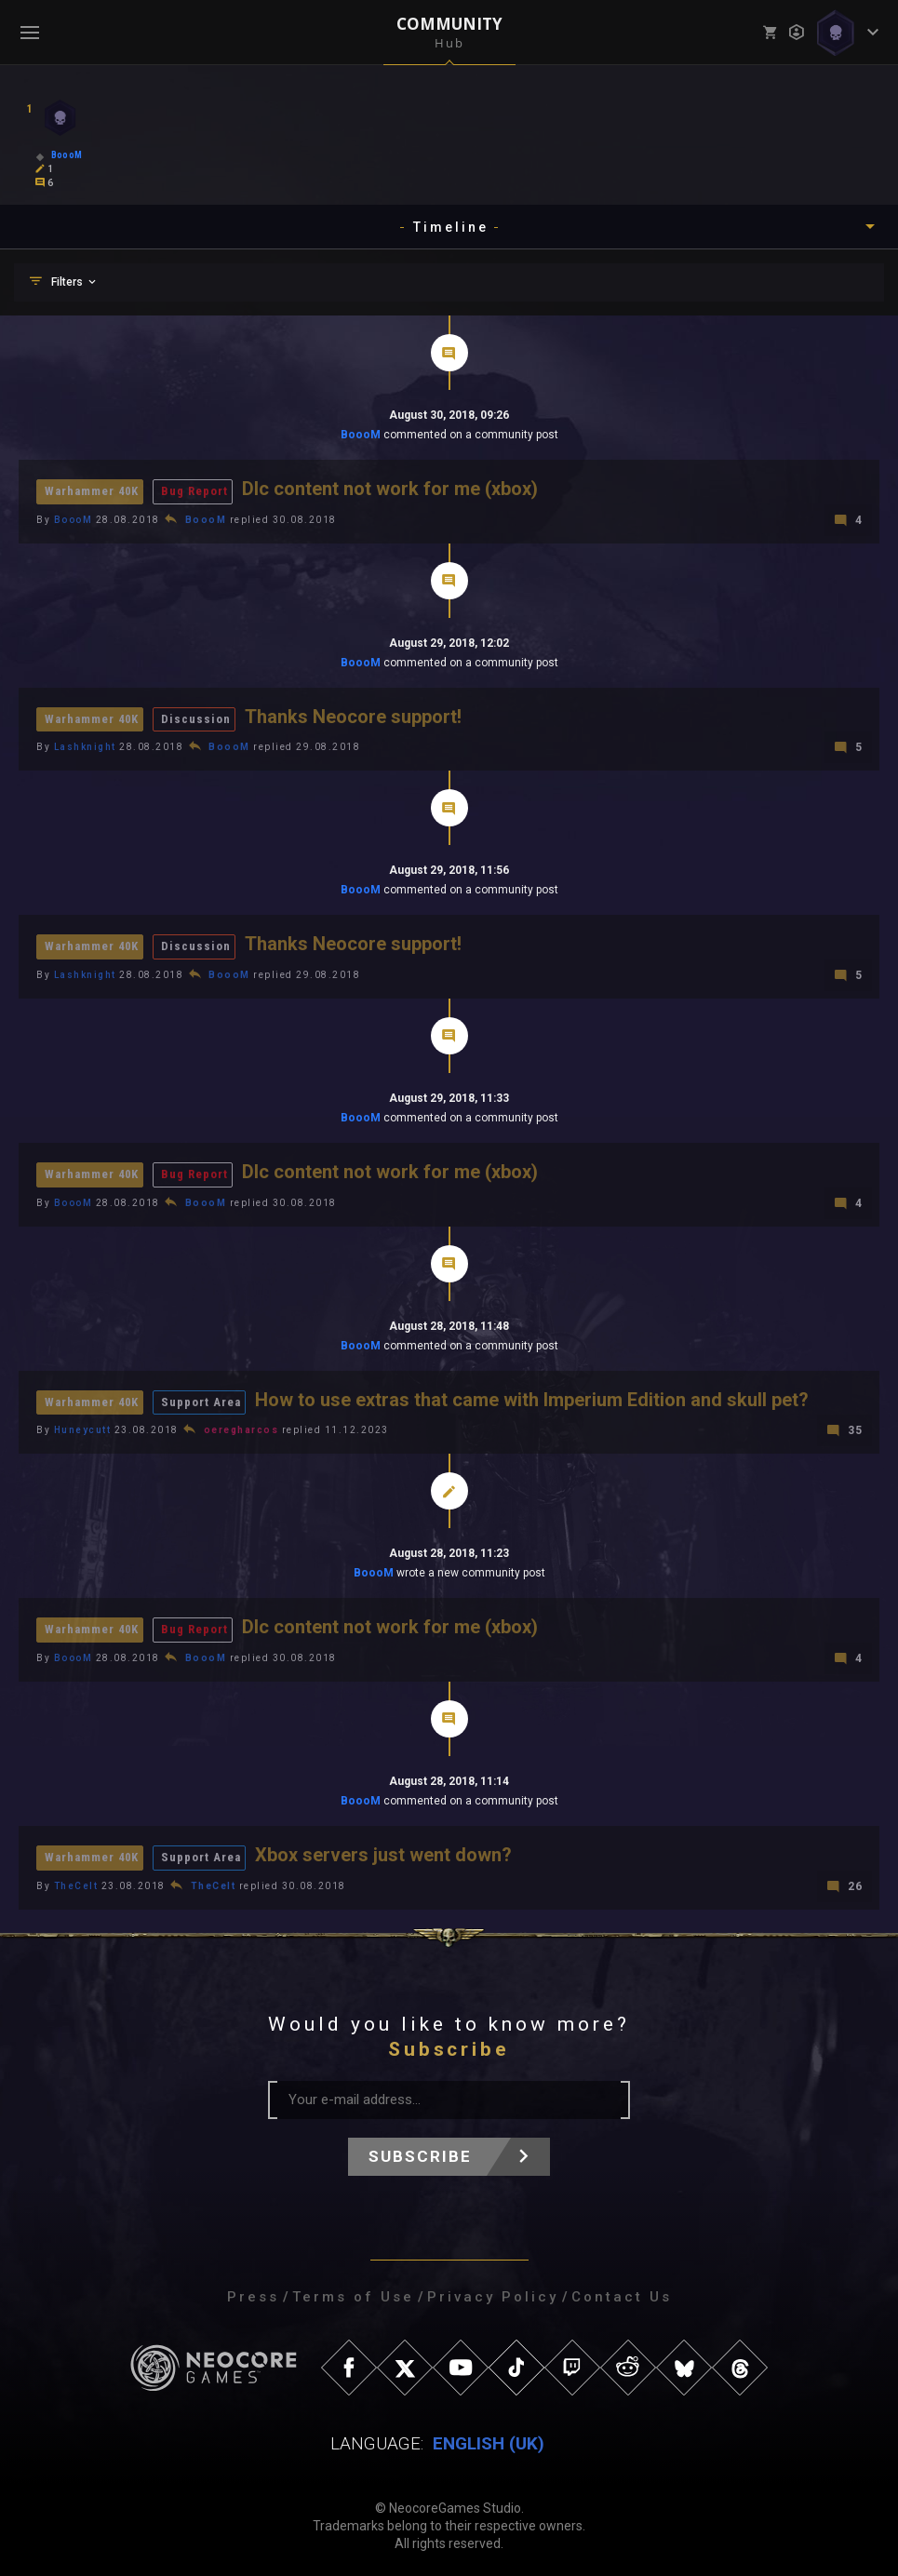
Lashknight (85, 746)
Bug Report (196, 491)
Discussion (198, 718)
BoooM (361, 434)
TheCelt (76, 1881)
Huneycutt (83, 1427)
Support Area (203, 1399)
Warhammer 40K (93, 491)
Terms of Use (353, 2292)
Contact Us (621, 2292)
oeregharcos (241, 1427)
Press (253, 2292)
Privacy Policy (492, 2292)
